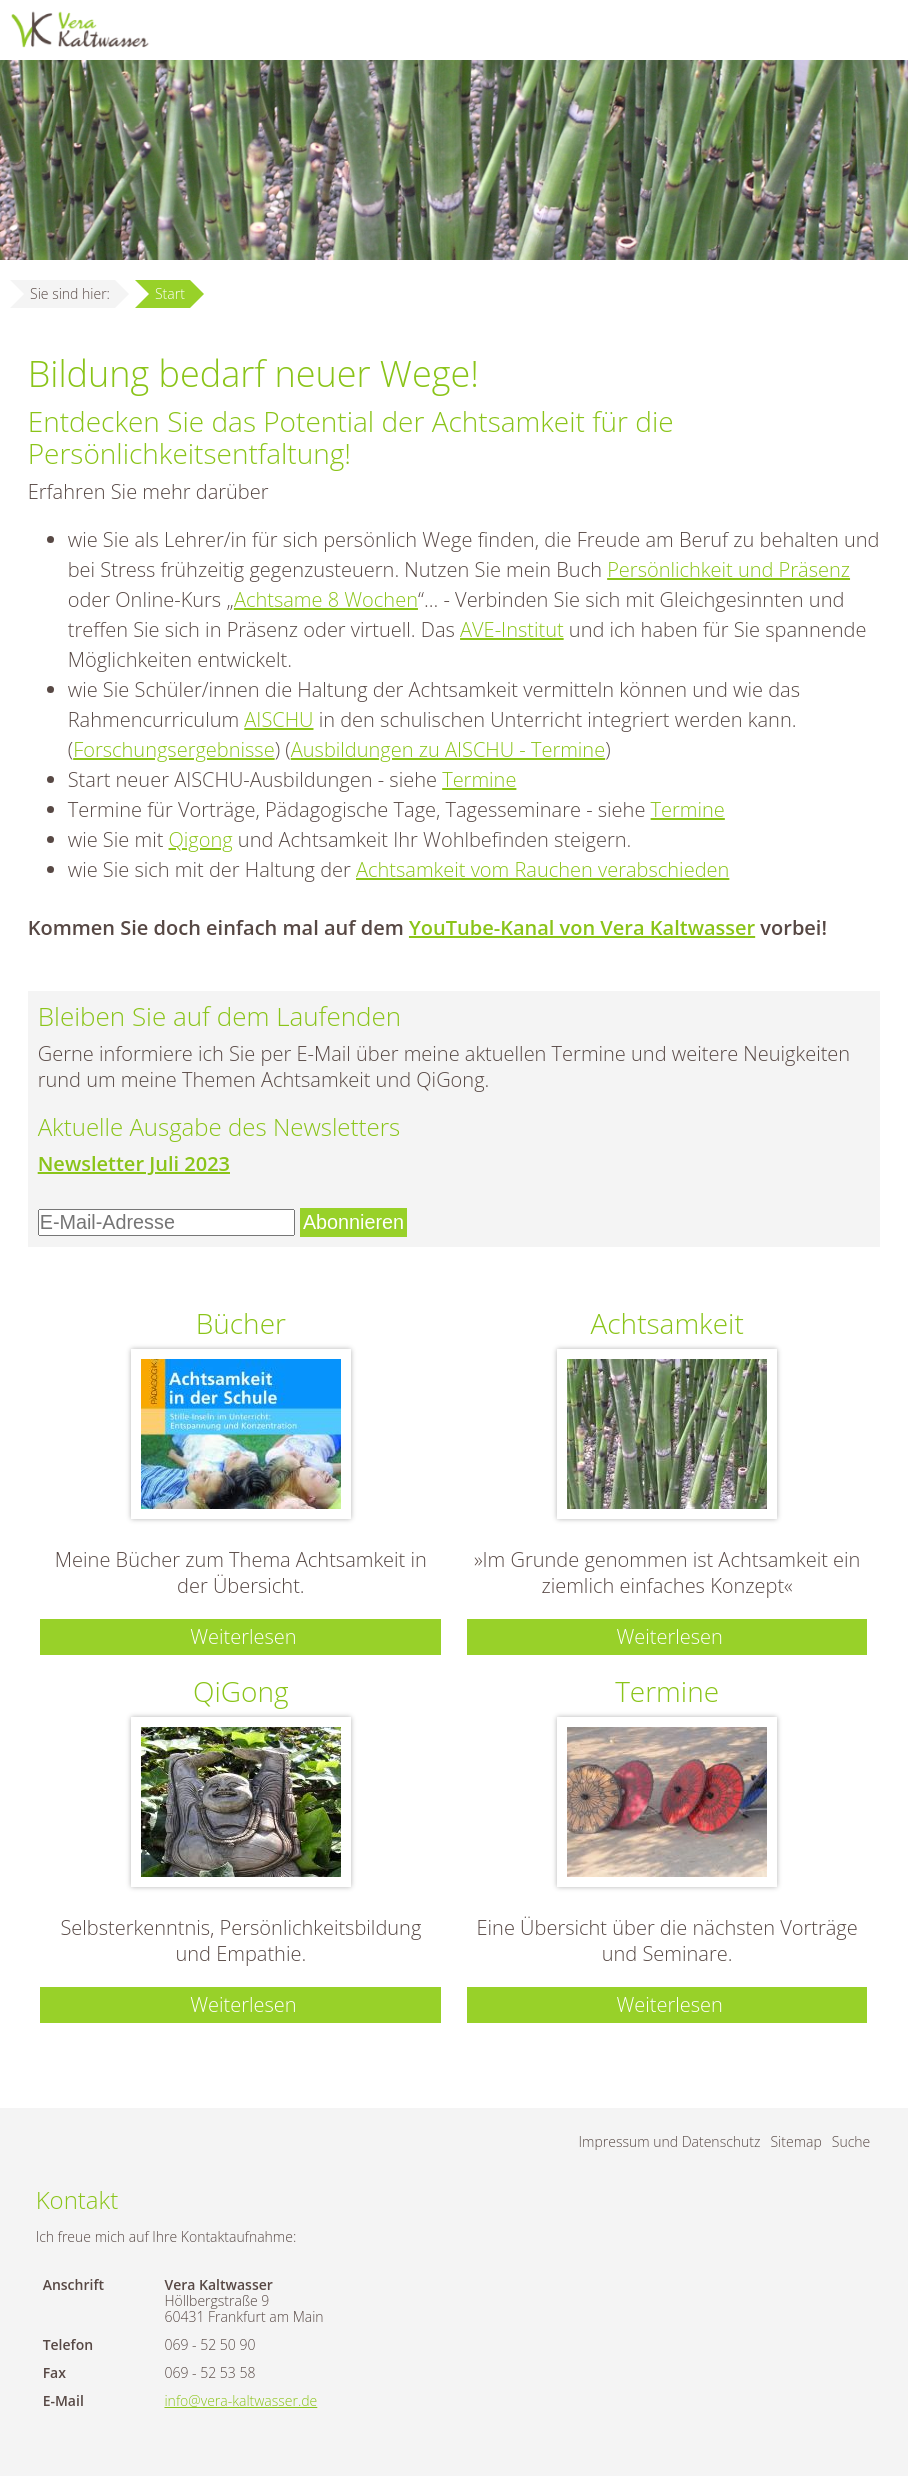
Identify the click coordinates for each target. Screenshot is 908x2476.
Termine (479, 779)
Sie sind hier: (70, 293)
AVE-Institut (512, 629)
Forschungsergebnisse (174, 749)
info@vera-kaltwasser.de (240, 2400)
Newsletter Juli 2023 (134, 1163)
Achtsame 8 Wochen (326, 599)
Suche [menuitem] (851, 2141)
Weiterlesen (243, 1636)
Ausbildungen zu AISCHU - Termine (448, 749)
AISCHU (278, 719)
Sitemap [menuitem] (795, 2141)
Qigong (201, 839)
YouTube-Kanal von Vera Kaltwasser (582, 927)
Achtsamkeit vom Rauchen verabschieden (542, 869)
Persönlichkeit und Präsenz (728, 569)
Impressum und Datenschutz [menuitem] (670, 2141)
